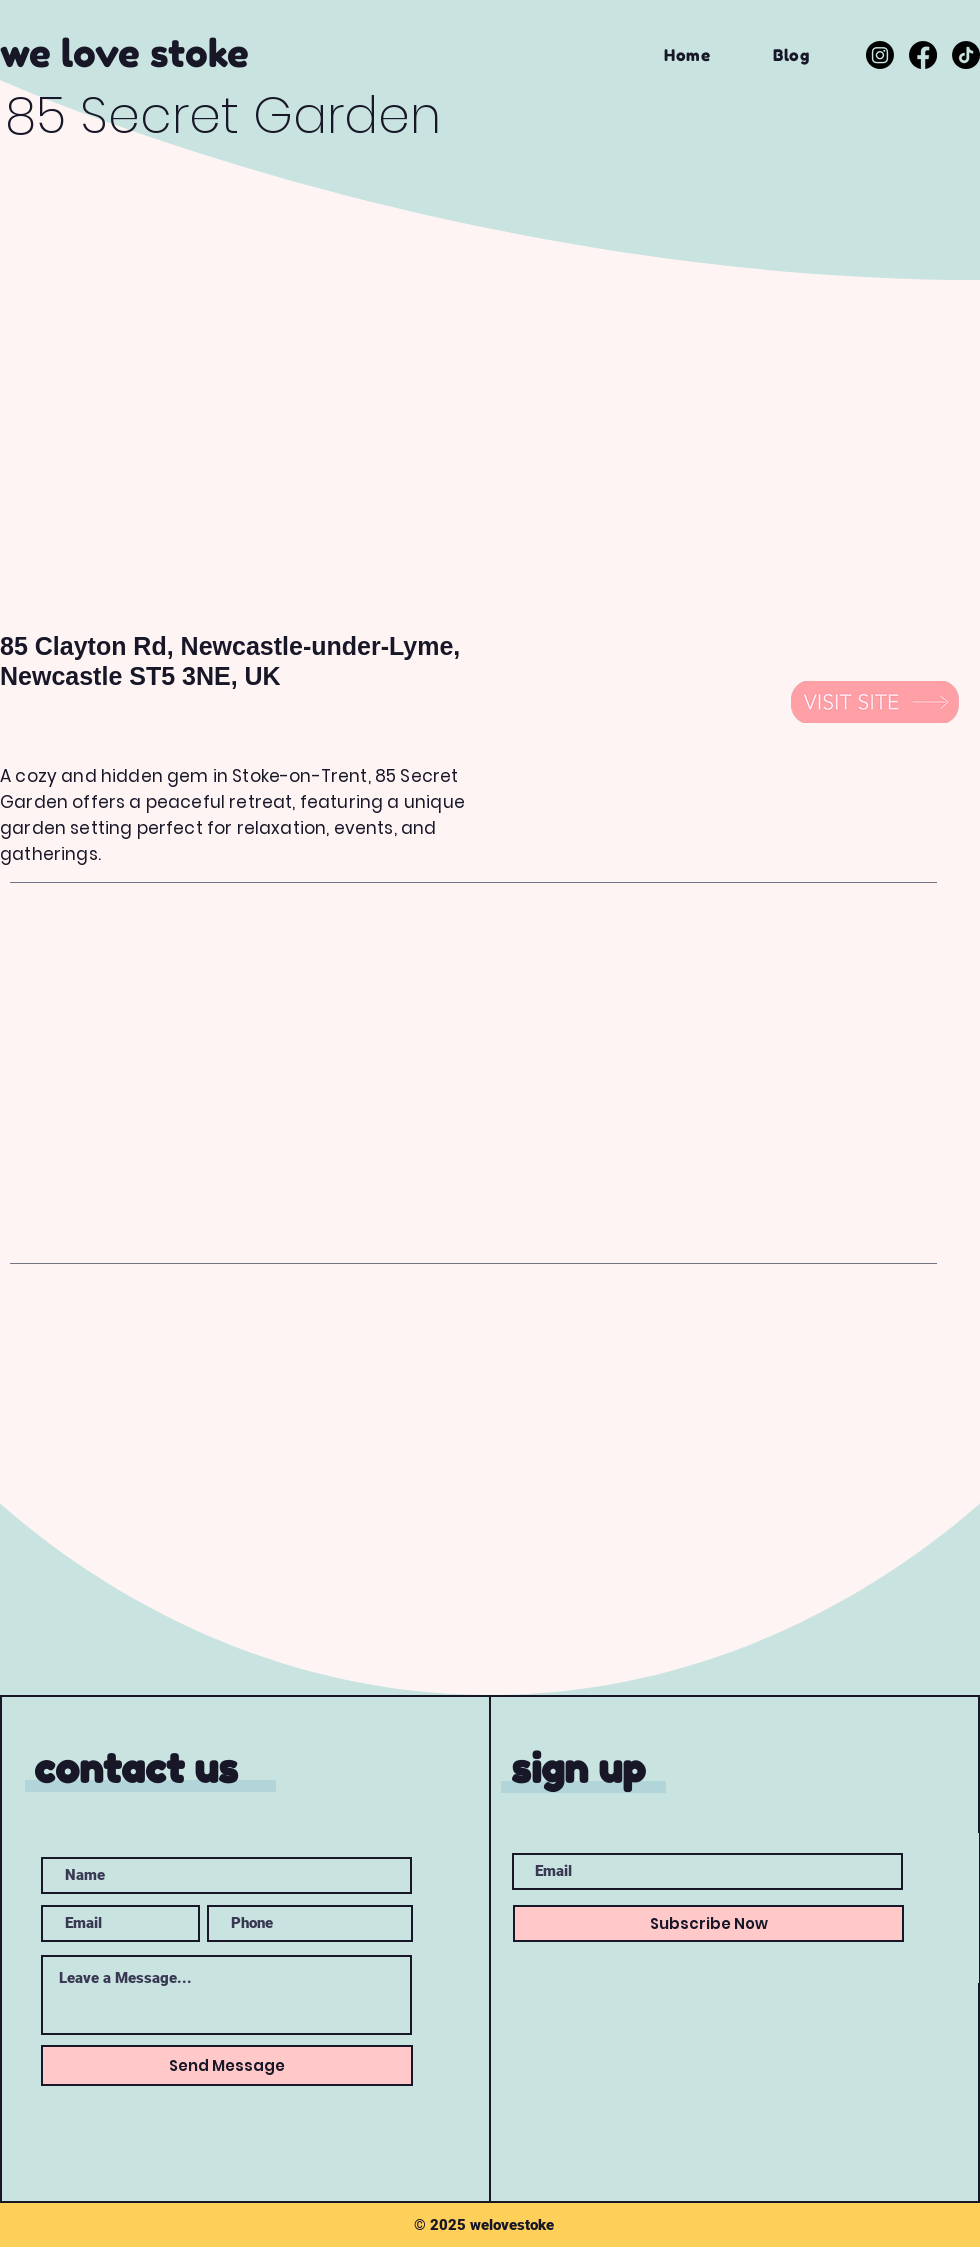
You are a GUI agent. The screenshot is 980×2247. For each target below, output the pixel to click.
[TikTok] (966, 55)
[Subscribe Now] (708, 1923)
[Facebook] (923, 55)
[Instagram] (880, 55)
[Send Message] (227, 2065)
